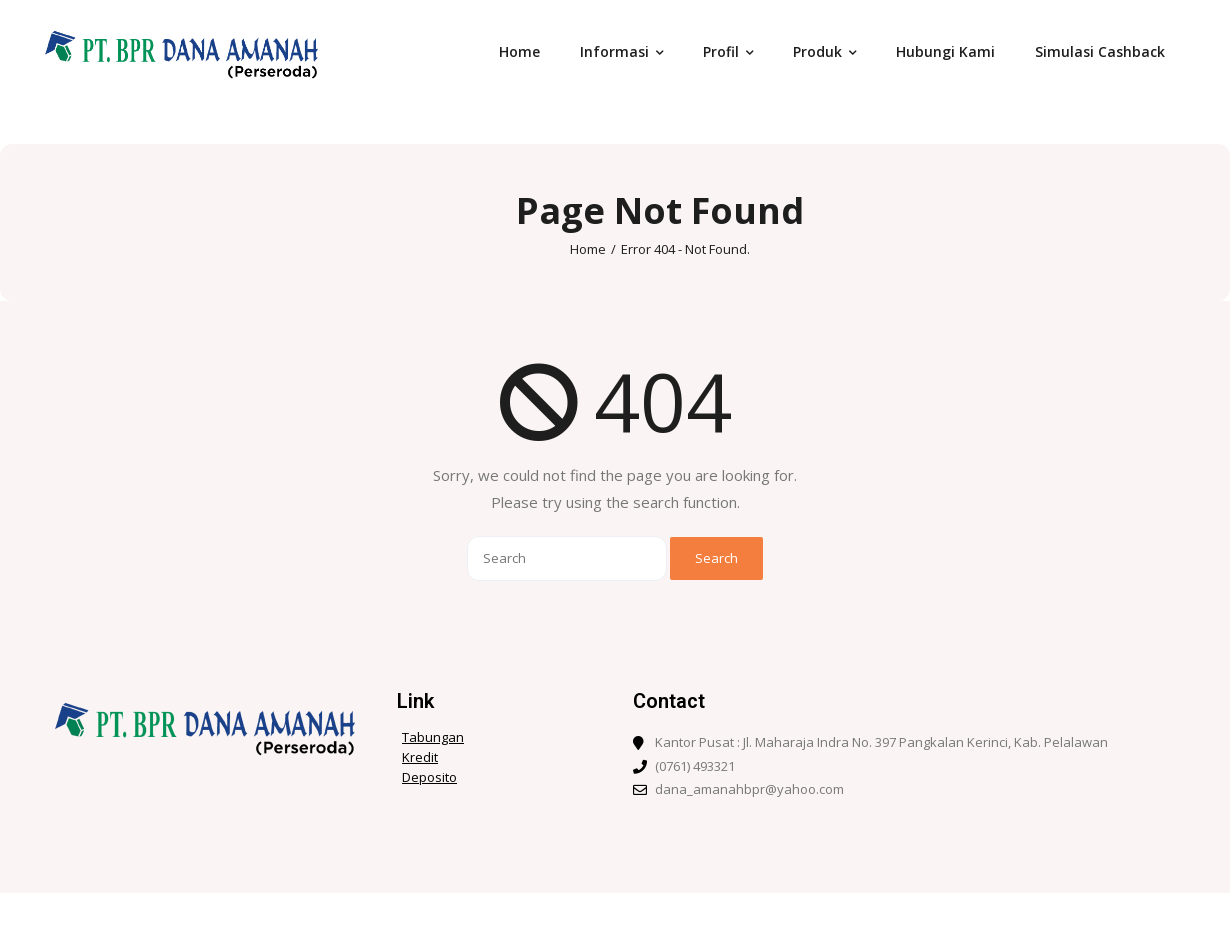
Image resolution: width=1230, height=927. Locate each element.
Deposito (429, 777)
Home (588, 249)
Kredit (420, 757)
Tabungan (433, 737)
